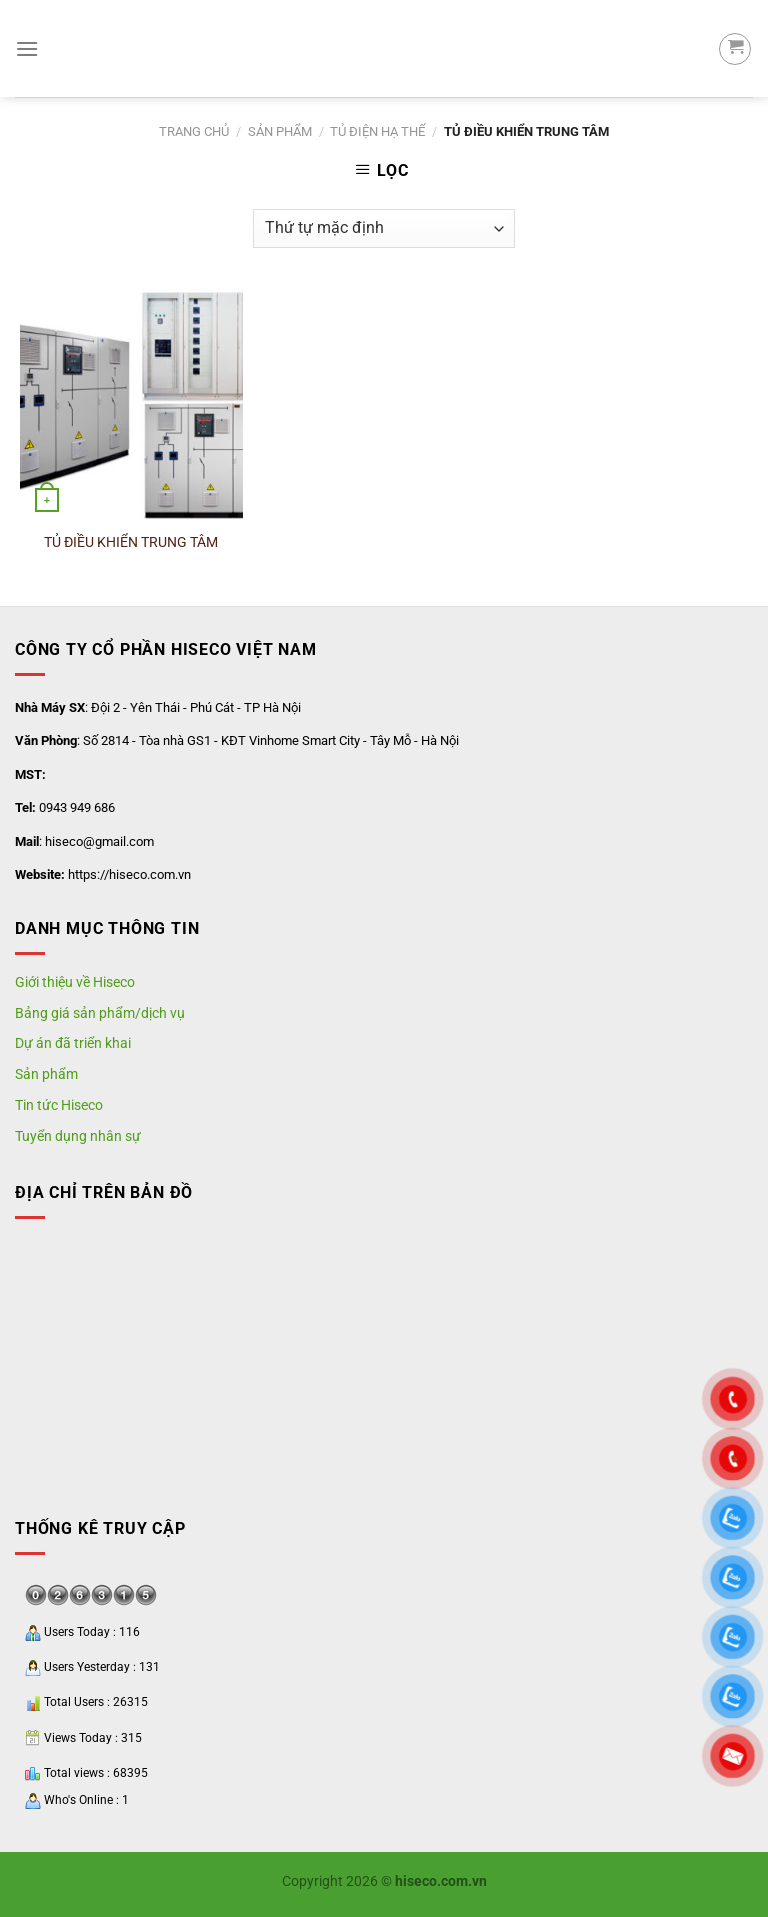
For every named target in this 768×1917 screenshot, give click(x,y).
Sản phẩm (46, 1074)
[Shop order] (384, 228)
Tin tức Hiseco (59, 1105)
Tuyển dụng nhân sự (78, 1136)
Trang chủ (194, 131)
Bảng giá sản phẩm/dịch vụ (100, 1013)
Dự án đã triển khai (73, 1043)
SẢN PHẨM (280, 131)
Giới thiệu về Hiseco (75, 982)
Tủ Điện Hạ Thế (377, 131)
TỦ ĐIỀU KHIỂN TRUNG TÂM (131, 542)
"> (733, 1459)
